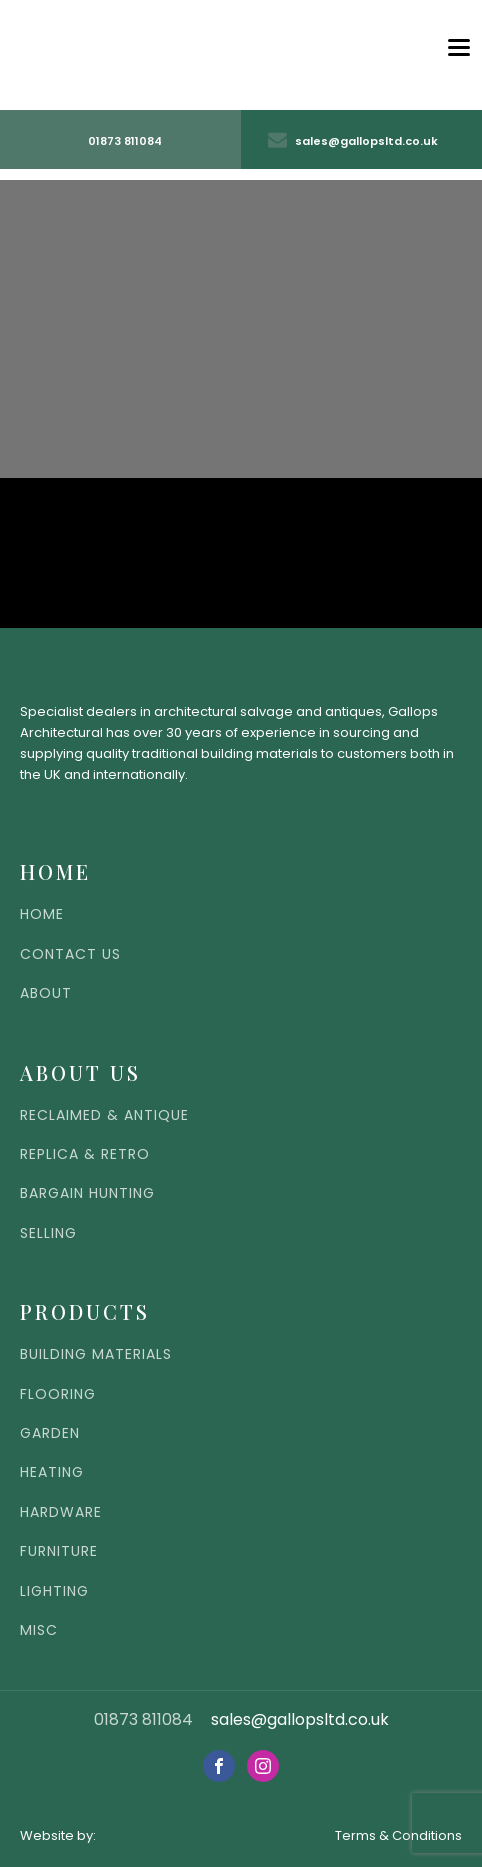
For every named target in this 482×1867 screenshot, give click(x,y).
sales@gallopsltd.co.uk (300, 1720)
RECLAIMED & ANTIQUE (104, 1115)
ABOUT (46, 993)
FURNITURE (59, 1551)
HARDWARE (61, 1512)
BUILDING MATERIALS (96, 1354)
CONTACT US (70, 954)
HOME (42, 914)
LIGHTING (54, 1591)
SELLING (48, 1233)
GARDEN (50, 1433)
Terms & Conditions (398, 1835)
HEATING (52, 1472)
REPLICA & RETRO (85, 1154)
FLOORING (58, 1394)
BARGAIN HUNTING (87, 1193)
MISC (39, 1630)
